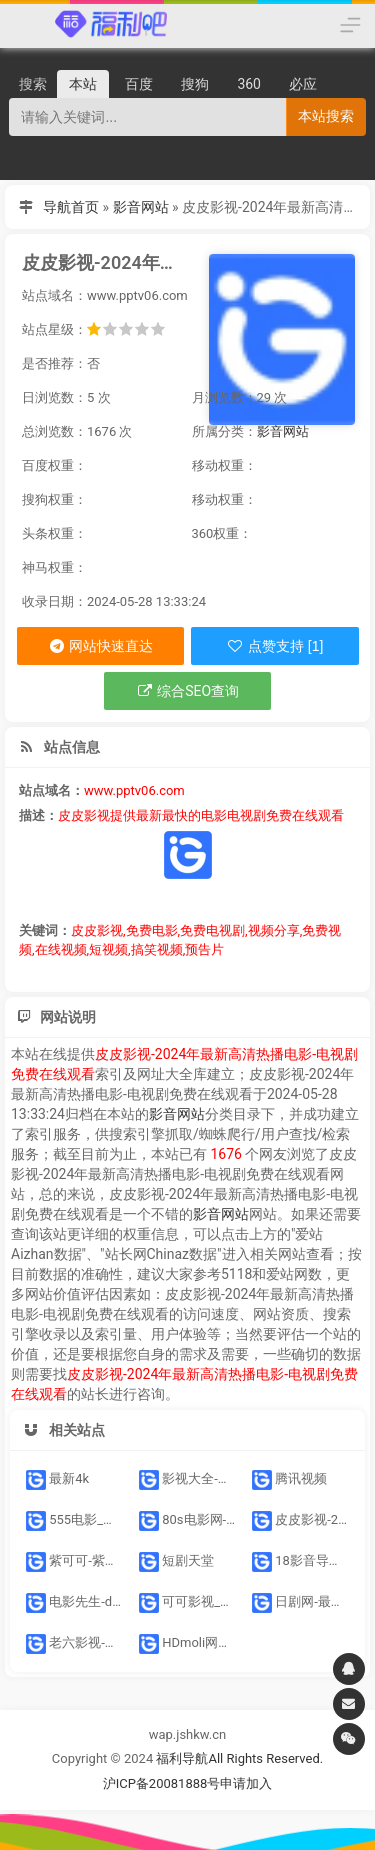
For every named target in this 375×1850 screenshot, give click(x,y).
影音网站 (141, 207)
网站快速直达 (100, 646)
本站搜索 (326, 116)
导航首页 (71, 207)
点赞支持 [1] (274, 646)
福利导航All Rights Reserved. (239, 1758)
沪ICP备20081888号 (162, 1783)
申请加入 (246, 1783)
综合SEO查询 (187, 691)
